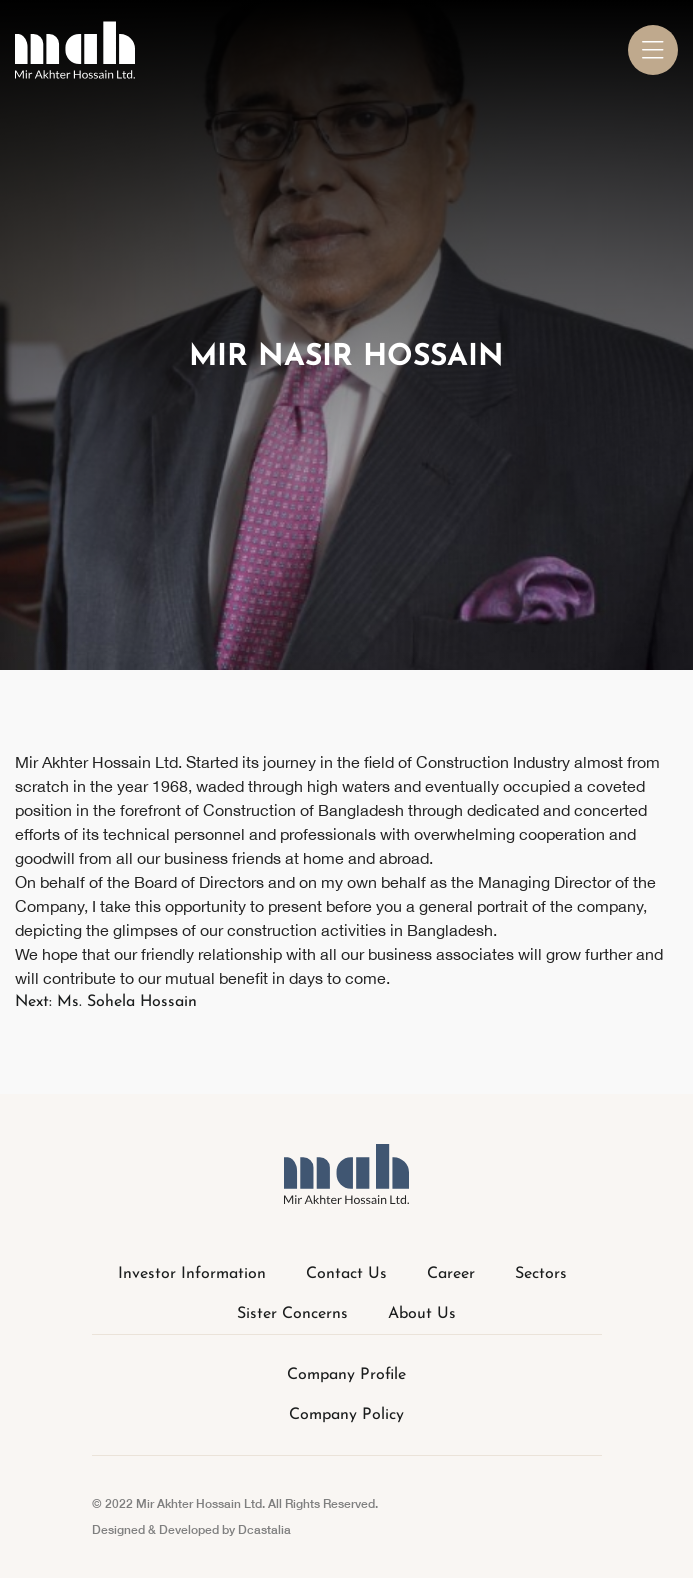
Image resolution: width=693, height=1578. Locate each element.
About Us (422, 1314)
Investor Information (192, 1274)
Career (451, 1274)
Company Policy (346, 1415)
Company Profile (346, 1375)
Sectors (541, 1274)
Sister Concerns (292, 1314)
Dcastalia (264, 1529)
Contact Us (346, 1274)
